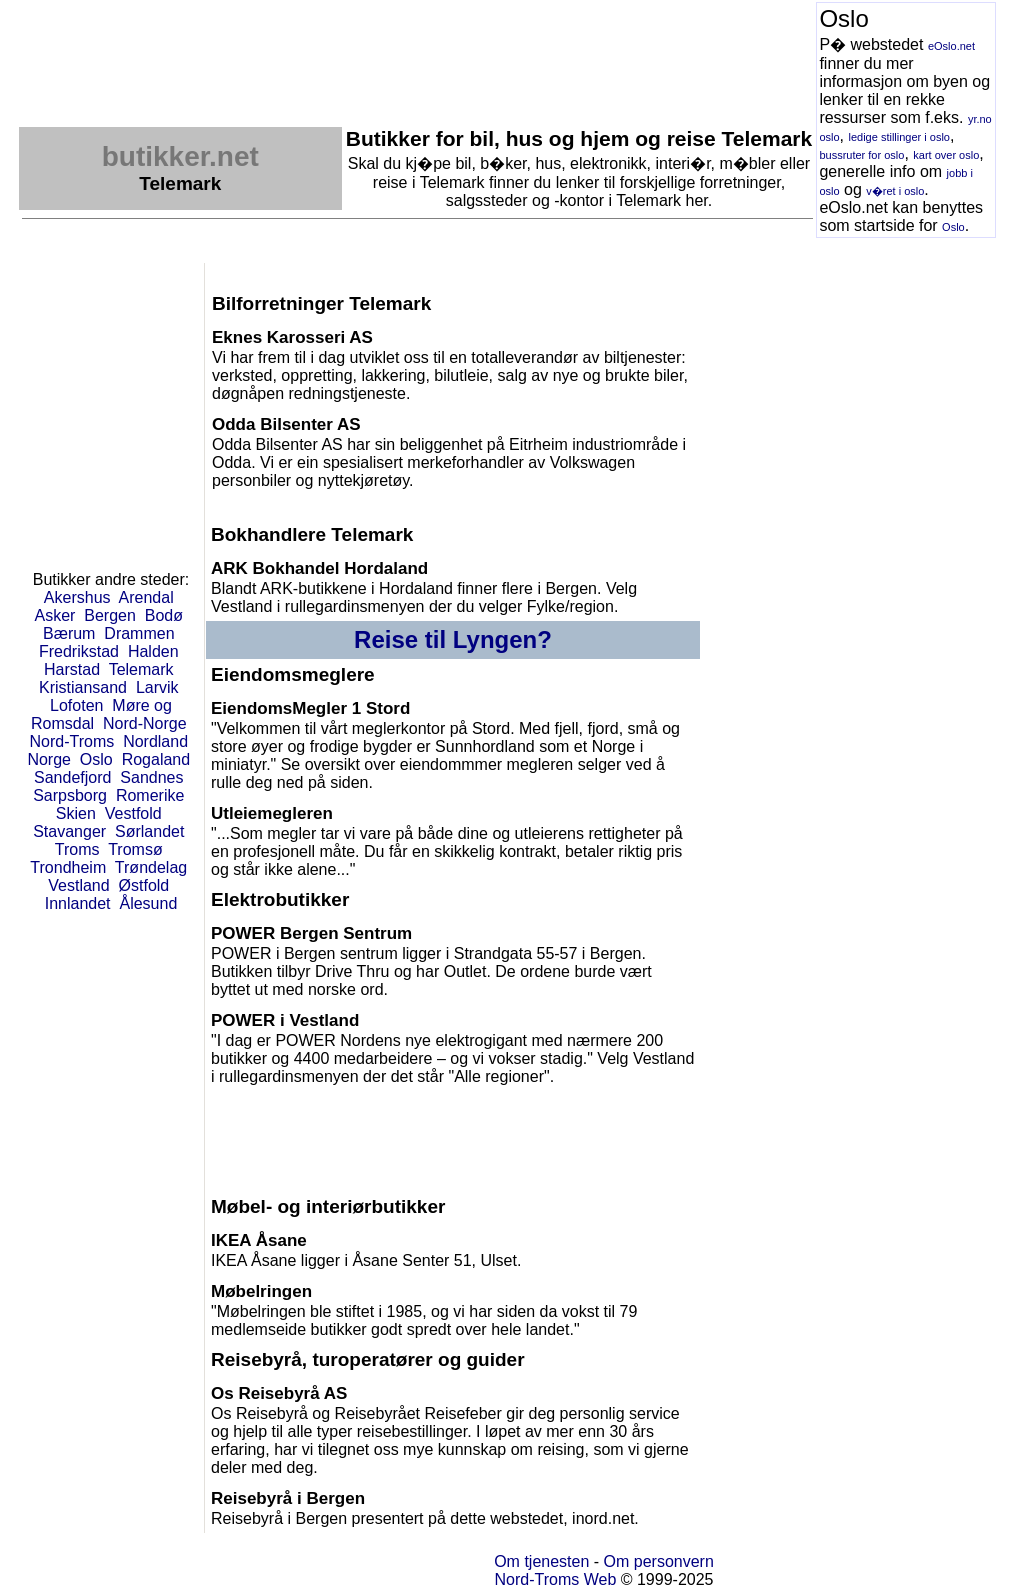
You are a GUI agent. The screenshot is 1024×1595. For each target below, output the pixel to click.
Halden (153, 651)
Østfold (144, 885)
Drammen (139, 633)
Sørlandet (149, 831)
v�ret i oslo (895, 191)
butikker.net (180, 156)
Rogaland (156, 759)
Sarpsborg (70, 795)
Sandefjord (72, 777)
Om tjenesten (541, 1561)
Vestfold (133, 813)
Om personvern (659, 1561)
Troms (77, 849)
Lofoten (76, 705)
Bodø (164, 615)
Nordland (155, 741)
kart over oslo (946, 155)
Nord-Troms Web (555, 1579)
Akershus (77, 597)
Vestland (78, 885)
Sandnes (151, 777)
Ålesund (148, 903)
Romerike (150, 795)
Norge (49, 759)
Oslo (953, 227)
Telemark (141, 669)
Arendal (146, 597)
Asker (55, 615)
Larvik (157, 687)
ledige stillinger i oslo (899, 137)
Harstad (72, 669)
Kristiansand (83, 687)
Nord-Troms (71, 741)
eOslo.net (951, 46)
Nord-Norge (145, 723)
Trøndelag (151, 867)
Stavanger (69, 831)
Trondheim (68, 867)
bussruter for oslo (861, 155)
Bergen (110, 615)
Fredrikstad (79, 651)
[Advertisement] (383, 47)
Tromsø (135, 849)
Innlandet (78, 903)
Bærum (69, 633)
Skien (76, 813)
